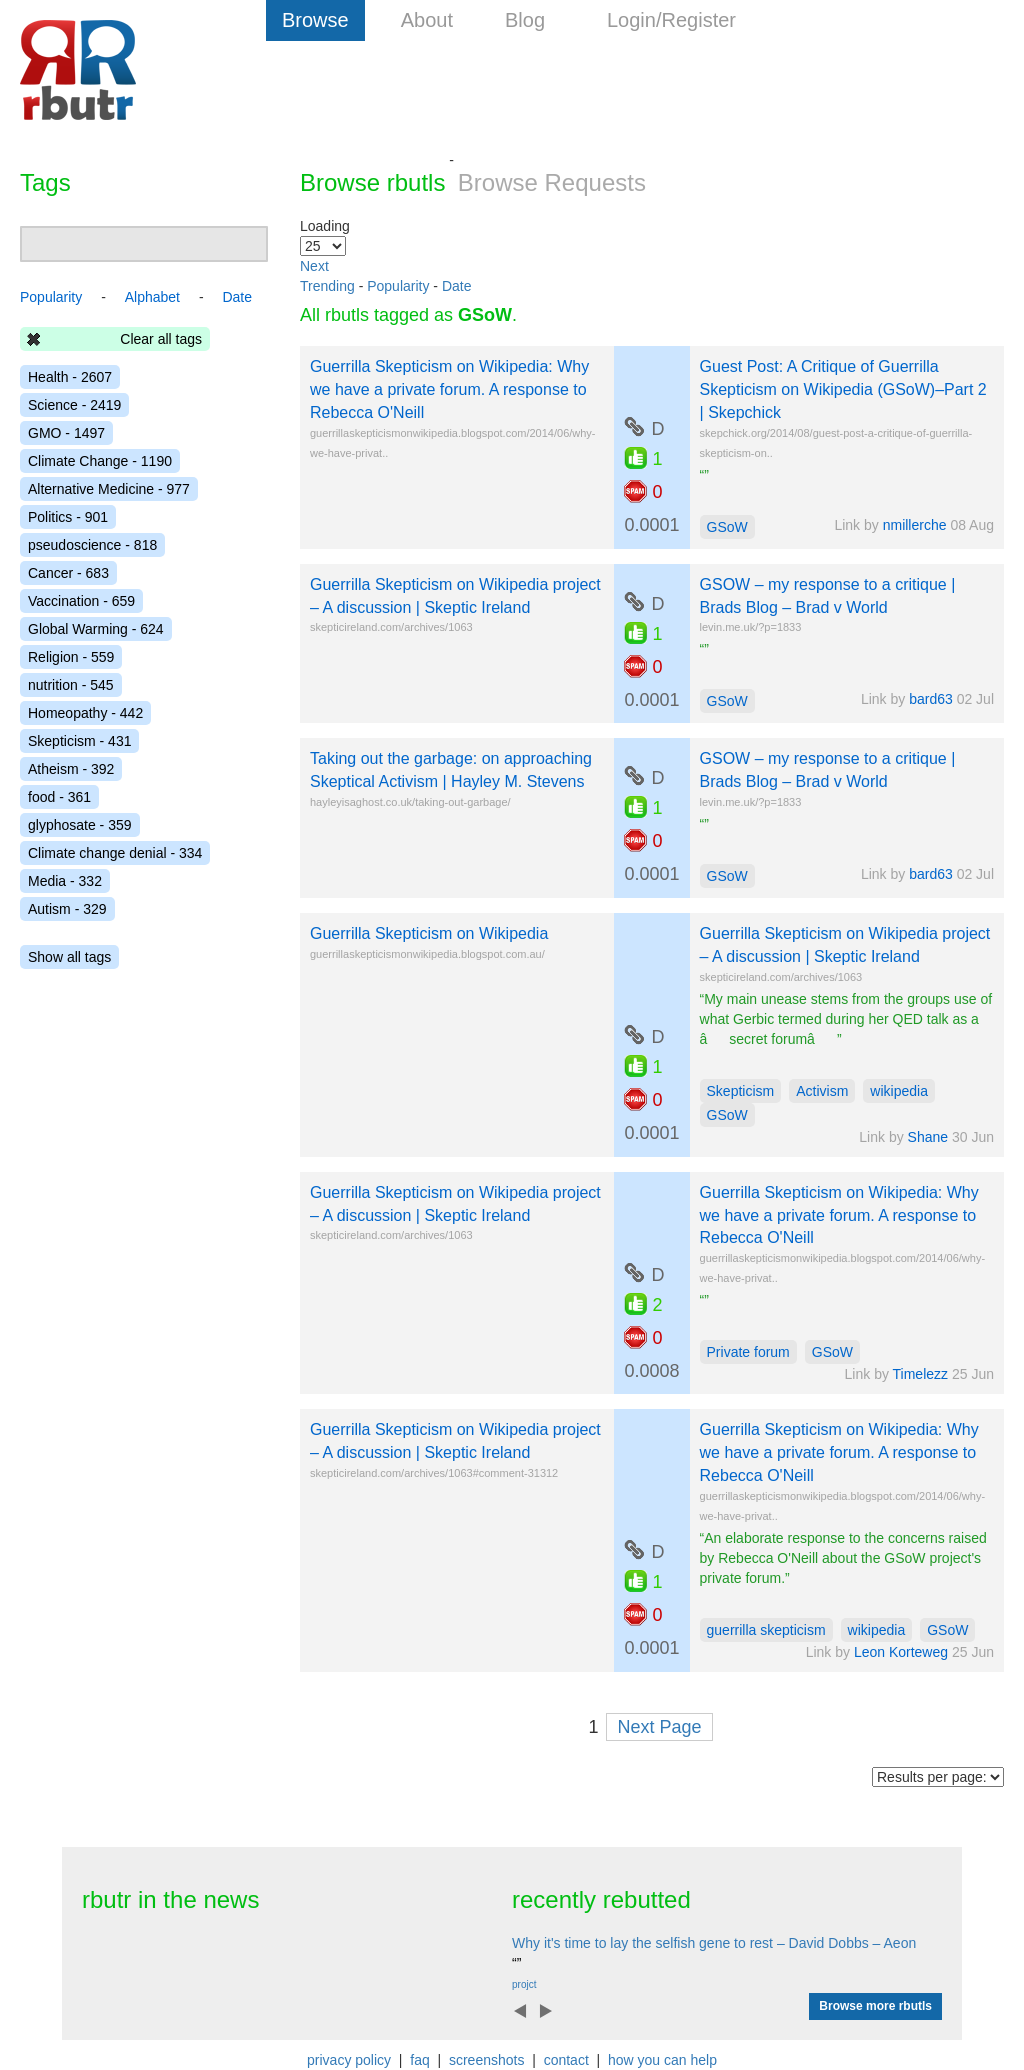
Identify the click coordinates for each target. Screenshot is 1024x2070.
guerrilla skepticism (766, 1630)
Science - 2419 (74, 405)
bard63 (931, 699)
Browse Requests (552, 182)
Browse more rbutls (875, 2006)
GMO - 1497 (66, 433)
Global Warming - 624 (96, 629)
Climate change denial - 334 (115, 853)
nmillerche (915, 525)
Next (314, 266)
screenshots (486, 2060)
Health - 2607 (70, 377)
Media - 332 (65, 881)
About (427, 20)
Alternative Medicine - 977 (109, 489)
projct (524, 1984)
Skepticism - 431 (79, 741)
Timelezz (921, 1374)
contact (566, 2060)
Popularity (398, 286)
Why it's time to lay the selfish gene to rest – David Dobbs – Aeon (714, 1943)
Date (457, 286)
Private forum (748, 1352)
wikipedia (899, 1091)
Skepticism (741, 1091)
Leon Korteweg (901, 1652)
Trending (327, 286)
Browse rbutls (372, 182)
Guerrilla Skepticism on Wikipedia (429, 933)
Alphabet (152, 297)
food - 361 (59, 797)
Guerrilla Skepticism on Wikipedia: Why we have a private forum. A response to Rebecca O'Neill (449, 389)
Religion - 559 (71, 657)
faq (419, 2060)
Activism (822, 1091)
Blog (525, 20)
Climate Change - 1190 (100, 461)
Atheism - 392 (71, 769)
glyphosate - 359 (80, 825)
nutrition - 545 (71, 685)
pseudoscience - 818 (92, 545)
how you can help (662, 2060)
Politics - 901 (68, 517)
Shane (928, 1137)
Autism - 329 (67, 909)
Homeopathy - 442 (85, 713)
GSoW (727, 527)
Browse (315, 20)
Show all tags (69, 957)
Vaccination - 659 (81, 601)
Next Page (659, 1727)
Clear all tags (161, 339)
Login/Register (671, 20)
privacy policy (349, 2060)
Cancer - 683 (68, 573)
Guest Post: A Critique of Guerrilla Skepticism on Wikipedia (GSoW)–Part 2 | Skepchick (843, 389)
